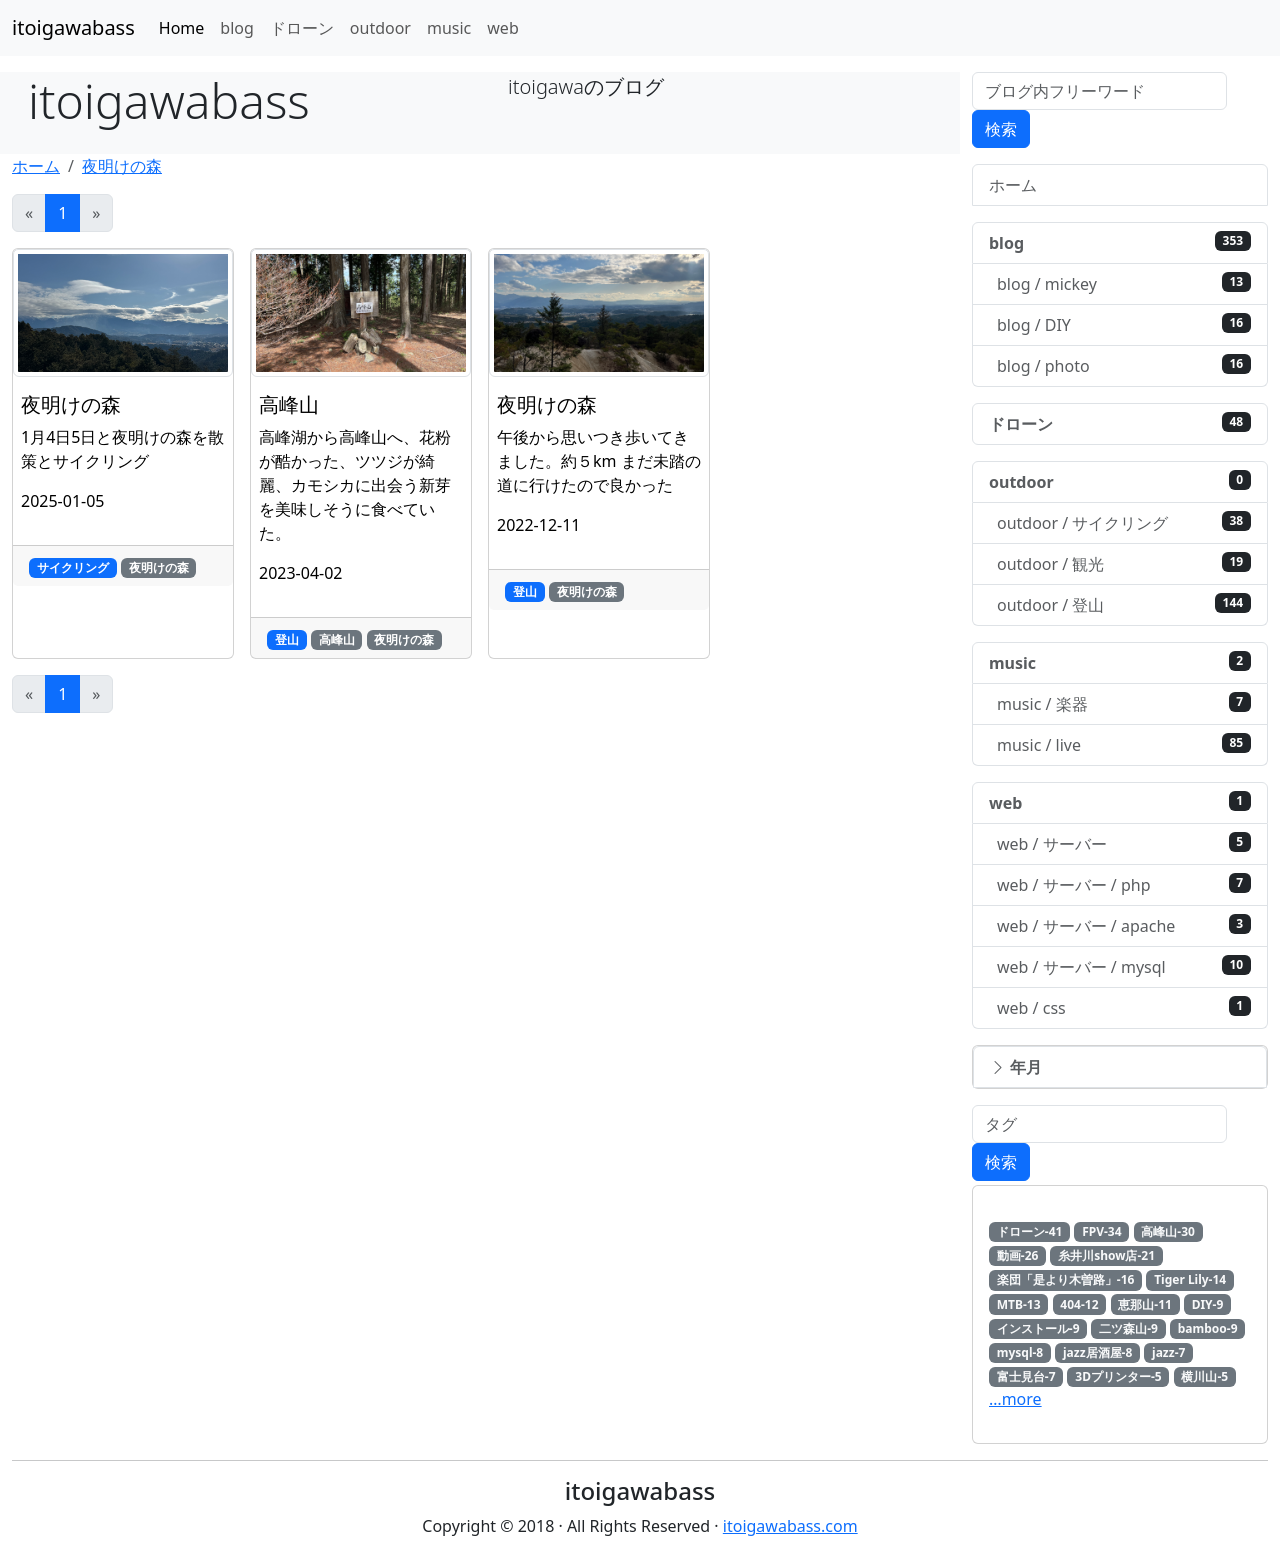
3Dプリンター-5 (1118, 1376)
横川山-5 (1204, 1376)
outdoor (380, 28)
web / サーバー (1124, 843)
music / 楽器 (1124, 703)
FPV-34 (1101, 1231)
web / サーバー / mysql (1124, 966)
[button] (1120, 1067)
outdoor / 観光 (1124, 563)
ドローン (302, 28)
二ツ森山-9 (1128, 1328)
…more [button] (1015, 1399)
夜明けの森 (122, 166)
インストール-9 (1038, 1328)
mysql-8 (1020, 1352)
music (449, 28)
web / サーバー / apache (1124, 925)
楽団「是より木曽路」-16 (1066, 1279)
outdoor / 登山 (1124, 604)
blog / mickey (1124, 283)
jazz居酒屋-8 (1097, 1352)
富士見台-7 (1026, 1376)
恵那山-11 (1145, 1304)
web (502, 28)
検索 (1001, 129)
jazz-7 (1168, 1352)
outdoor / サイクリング (1124, 522)
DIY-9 (1208, 1304)
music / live (1124, 744)
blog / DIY (1124, 324)
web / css (1124, 1007)
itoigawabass (73, 27)
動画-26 (1018, 1255)
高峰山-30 (1168, 1231)
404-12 (1079, 1304)
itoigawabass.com (790, 1526)
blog (237, 28)
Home (182, 28)
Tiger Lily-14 (1190, 1279)
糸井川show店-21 (1106, 1255)
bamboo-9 (1208, 1328)
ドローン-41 (1030, 1231)
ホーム (36, 166)
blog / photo (1124, 365)
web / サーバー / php (1124, 884)
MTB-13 (1019, 1304)
